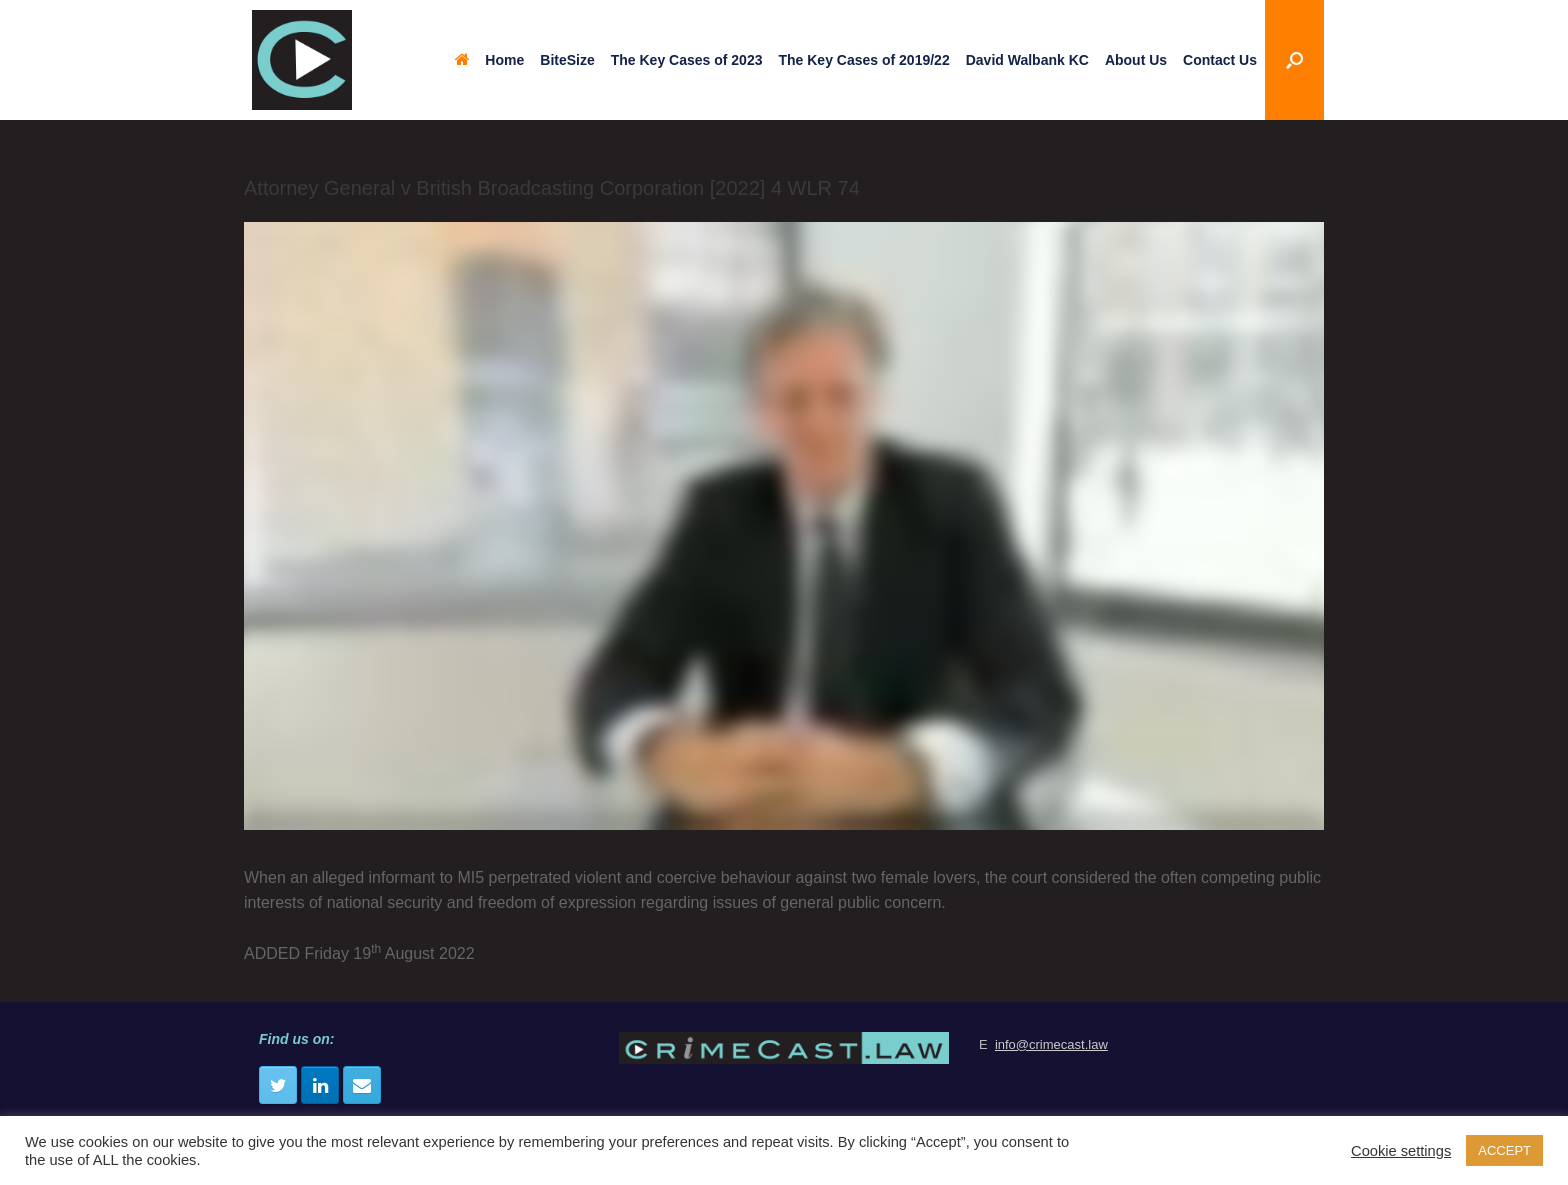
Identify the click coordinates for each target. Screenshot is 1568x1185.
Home (489, 60)
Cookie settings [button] (1401, 1151)
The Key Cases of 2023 (687, 60)
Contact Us (1220, 60)
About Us (1136, 60)
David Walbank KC (1027, 60)
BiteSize (567, 60)
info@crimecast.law (1051, 1044)
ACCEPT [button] (1504, 1150)
